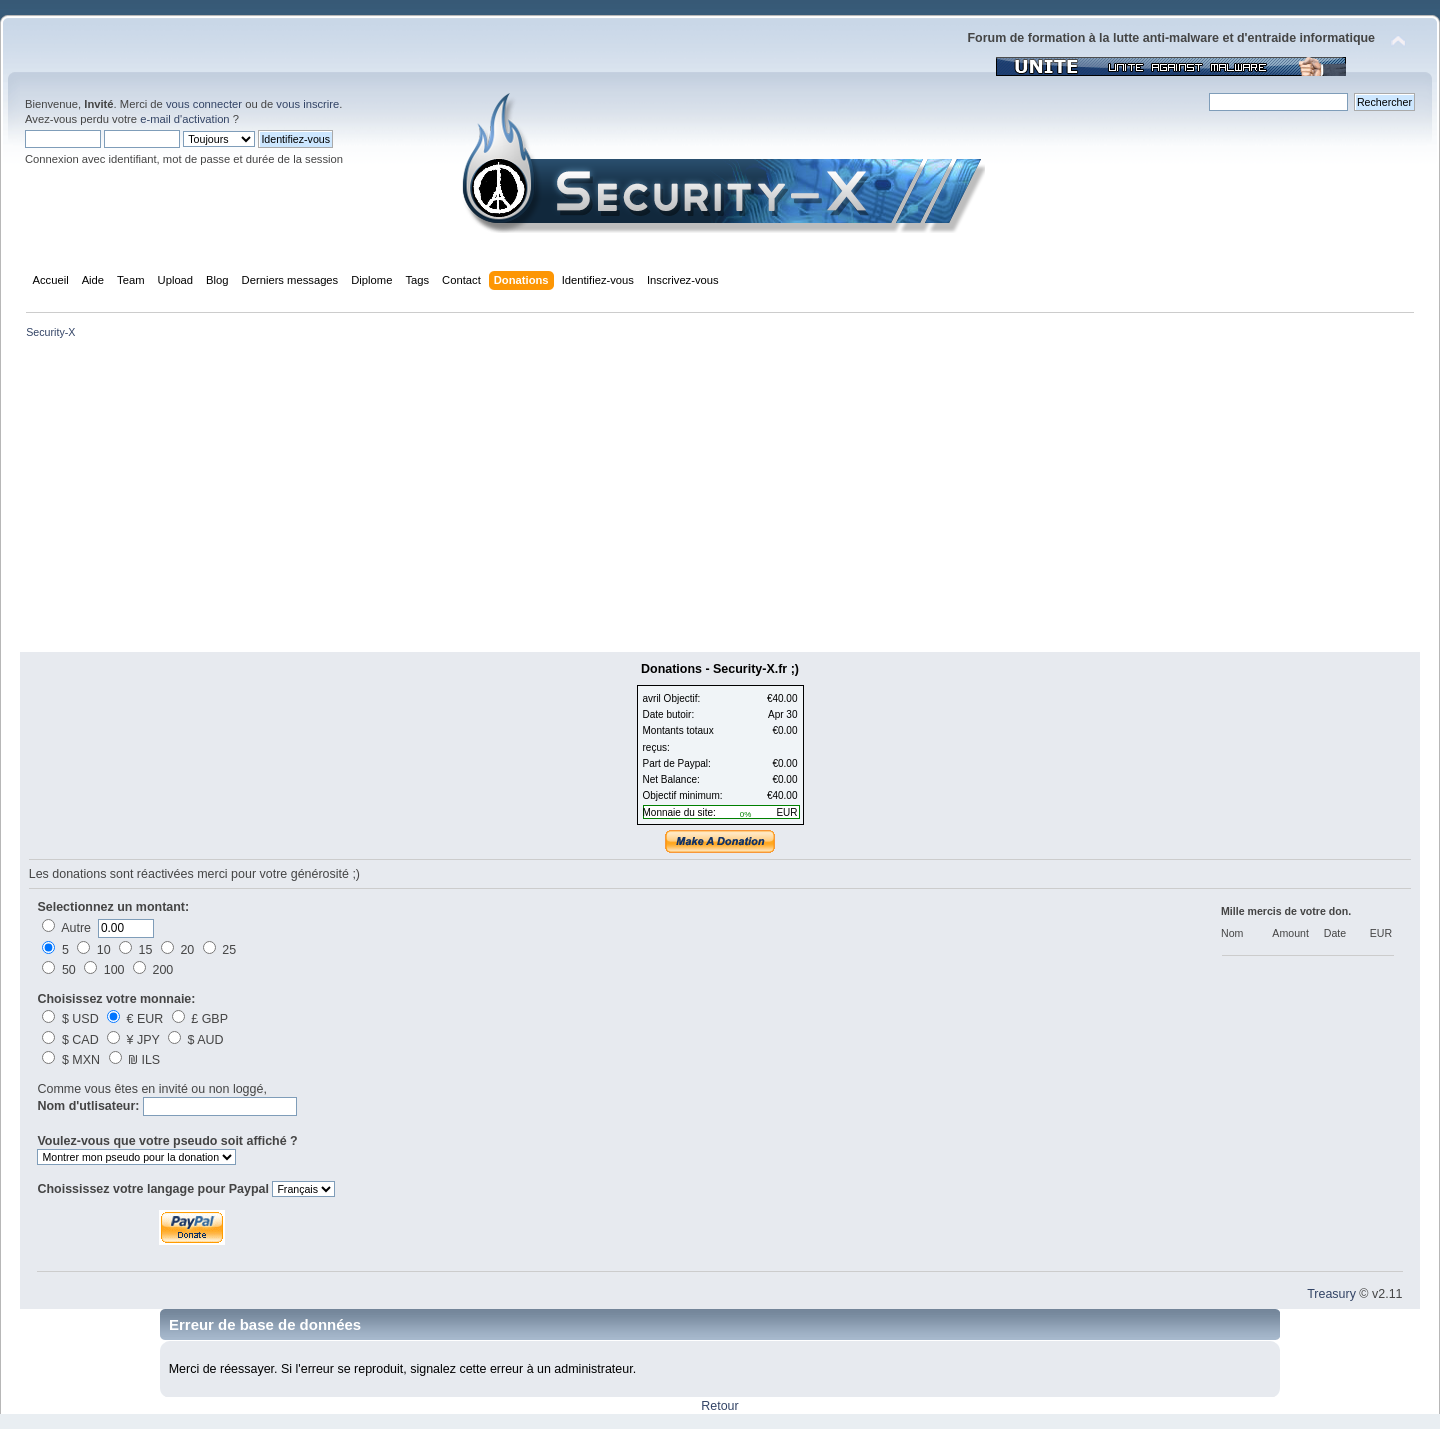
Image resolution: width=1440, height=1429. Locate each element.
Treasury (1331, 1294)
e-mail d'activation (184, 119)
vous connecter (204, 104)
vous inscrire (307, 104)
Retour (719, 1406)
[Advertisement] (720, 502)
